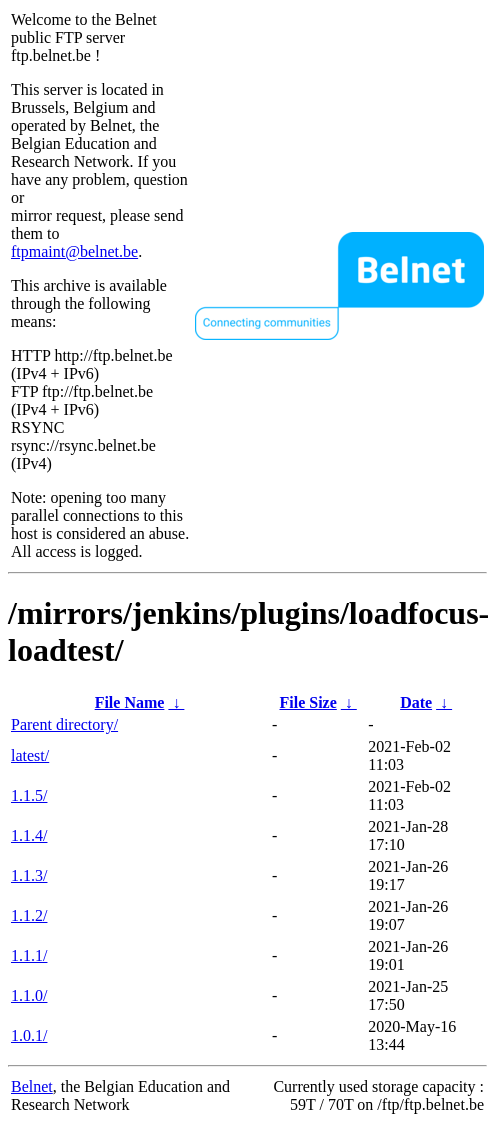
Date (416, 702)
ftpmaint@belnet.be (74, 251)
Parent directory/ (64, 724)
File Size (307, 702)
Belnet (32, 1086)
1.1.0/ (29, 995)
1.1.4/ (29, 835)
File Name (130, 702)
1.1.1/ (29, 955)
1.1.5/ (29, 795)
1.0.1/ (29, 1035)
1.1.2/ (29, 915)
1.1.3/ (29, 875)
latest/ (30, 755)
